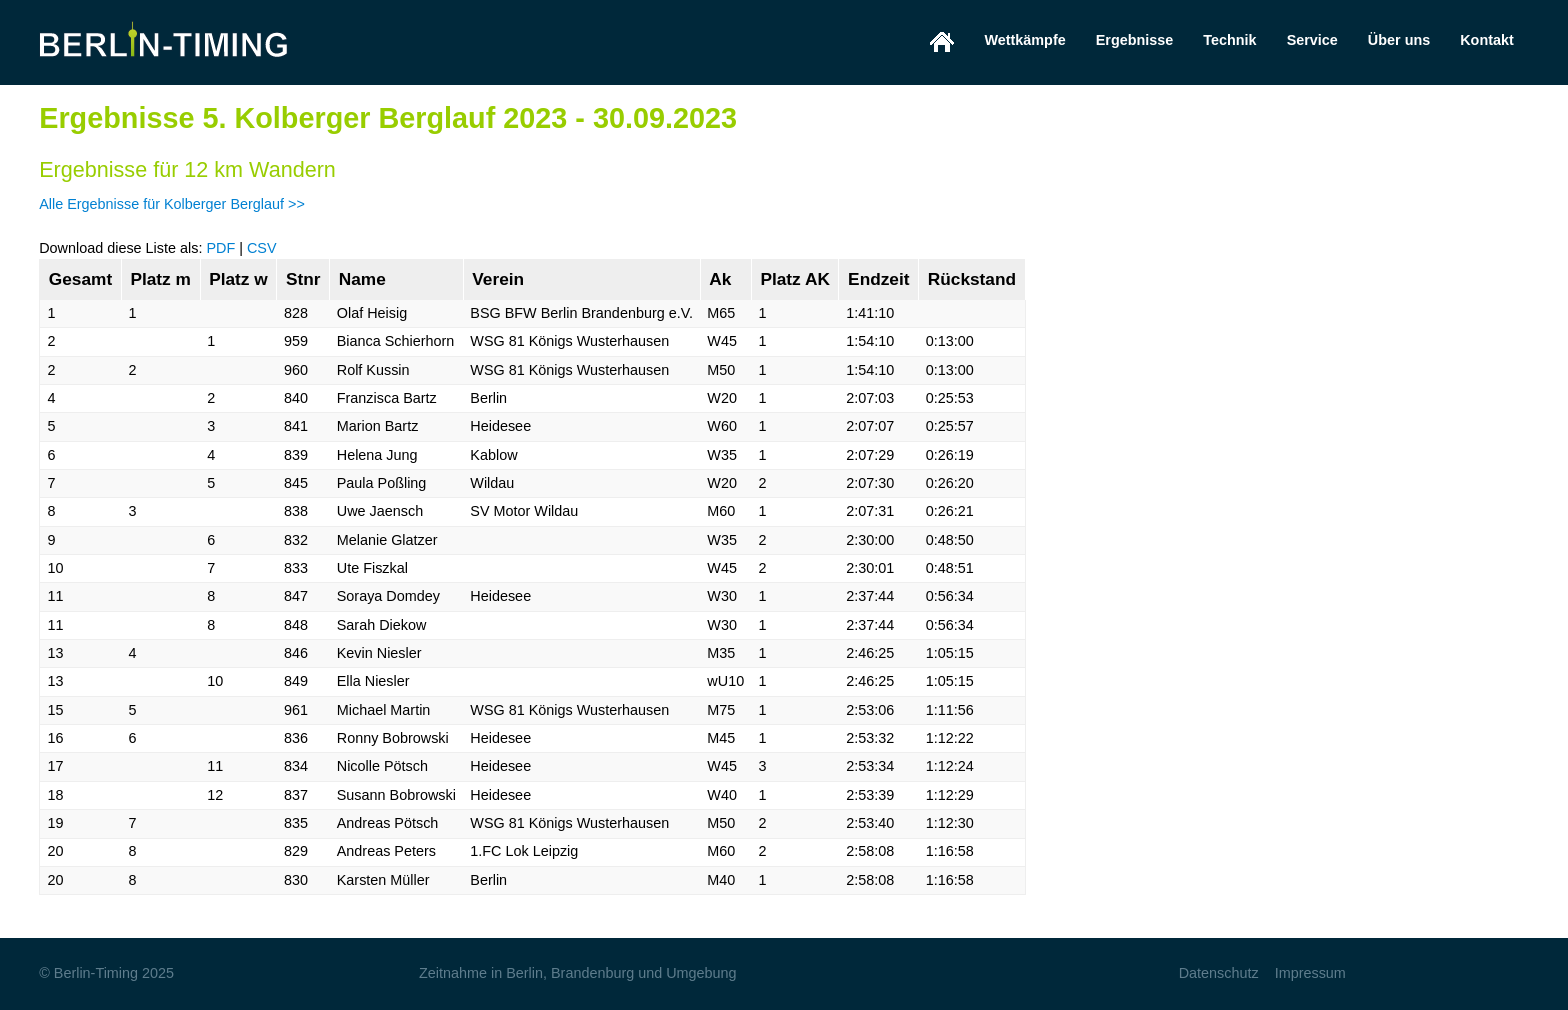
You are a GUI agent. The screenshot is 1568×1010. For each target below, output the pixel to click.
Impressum (1310, 973)
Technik (1229, 40)
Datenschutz (1219, 973)
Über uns (1399, 40)
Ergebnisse (1135, 40)
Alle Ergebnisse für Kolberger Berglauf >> (172, 204)
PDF (220, 248)
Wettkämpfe (1024, 40)
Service (1312, 40)
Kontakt (1487, 40)
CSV (262, 248)
